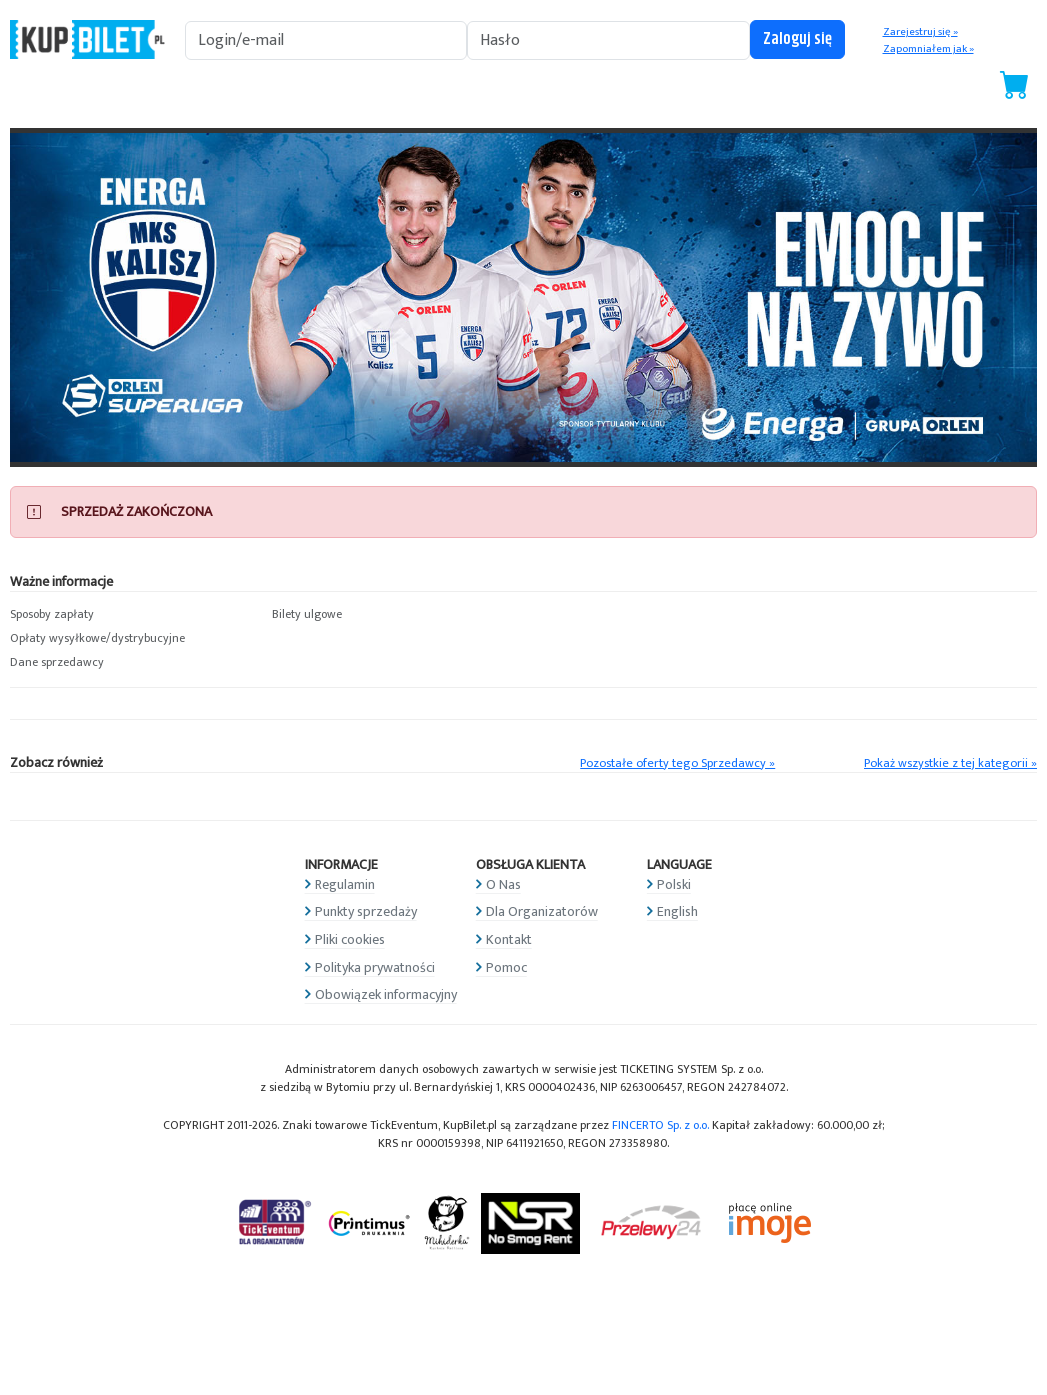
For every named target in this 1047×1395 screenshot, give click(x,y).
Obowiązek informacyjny (386, 994)
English (677, 911)
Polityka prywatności (375, 967)
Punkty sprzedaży (366, 911)
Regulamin (345, 884)
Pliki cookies (350, 939)
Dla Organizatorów (542, 911)
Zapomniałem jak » (928, 49)
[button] (131, 615)
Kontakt (509, 939)
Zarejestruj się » (920, 32)
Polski (674, 884)
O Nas (503, 884)
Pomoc (506, 967)
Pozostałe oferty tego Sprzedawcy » (677, 763)
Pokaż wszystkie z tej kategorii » (950, 763)
